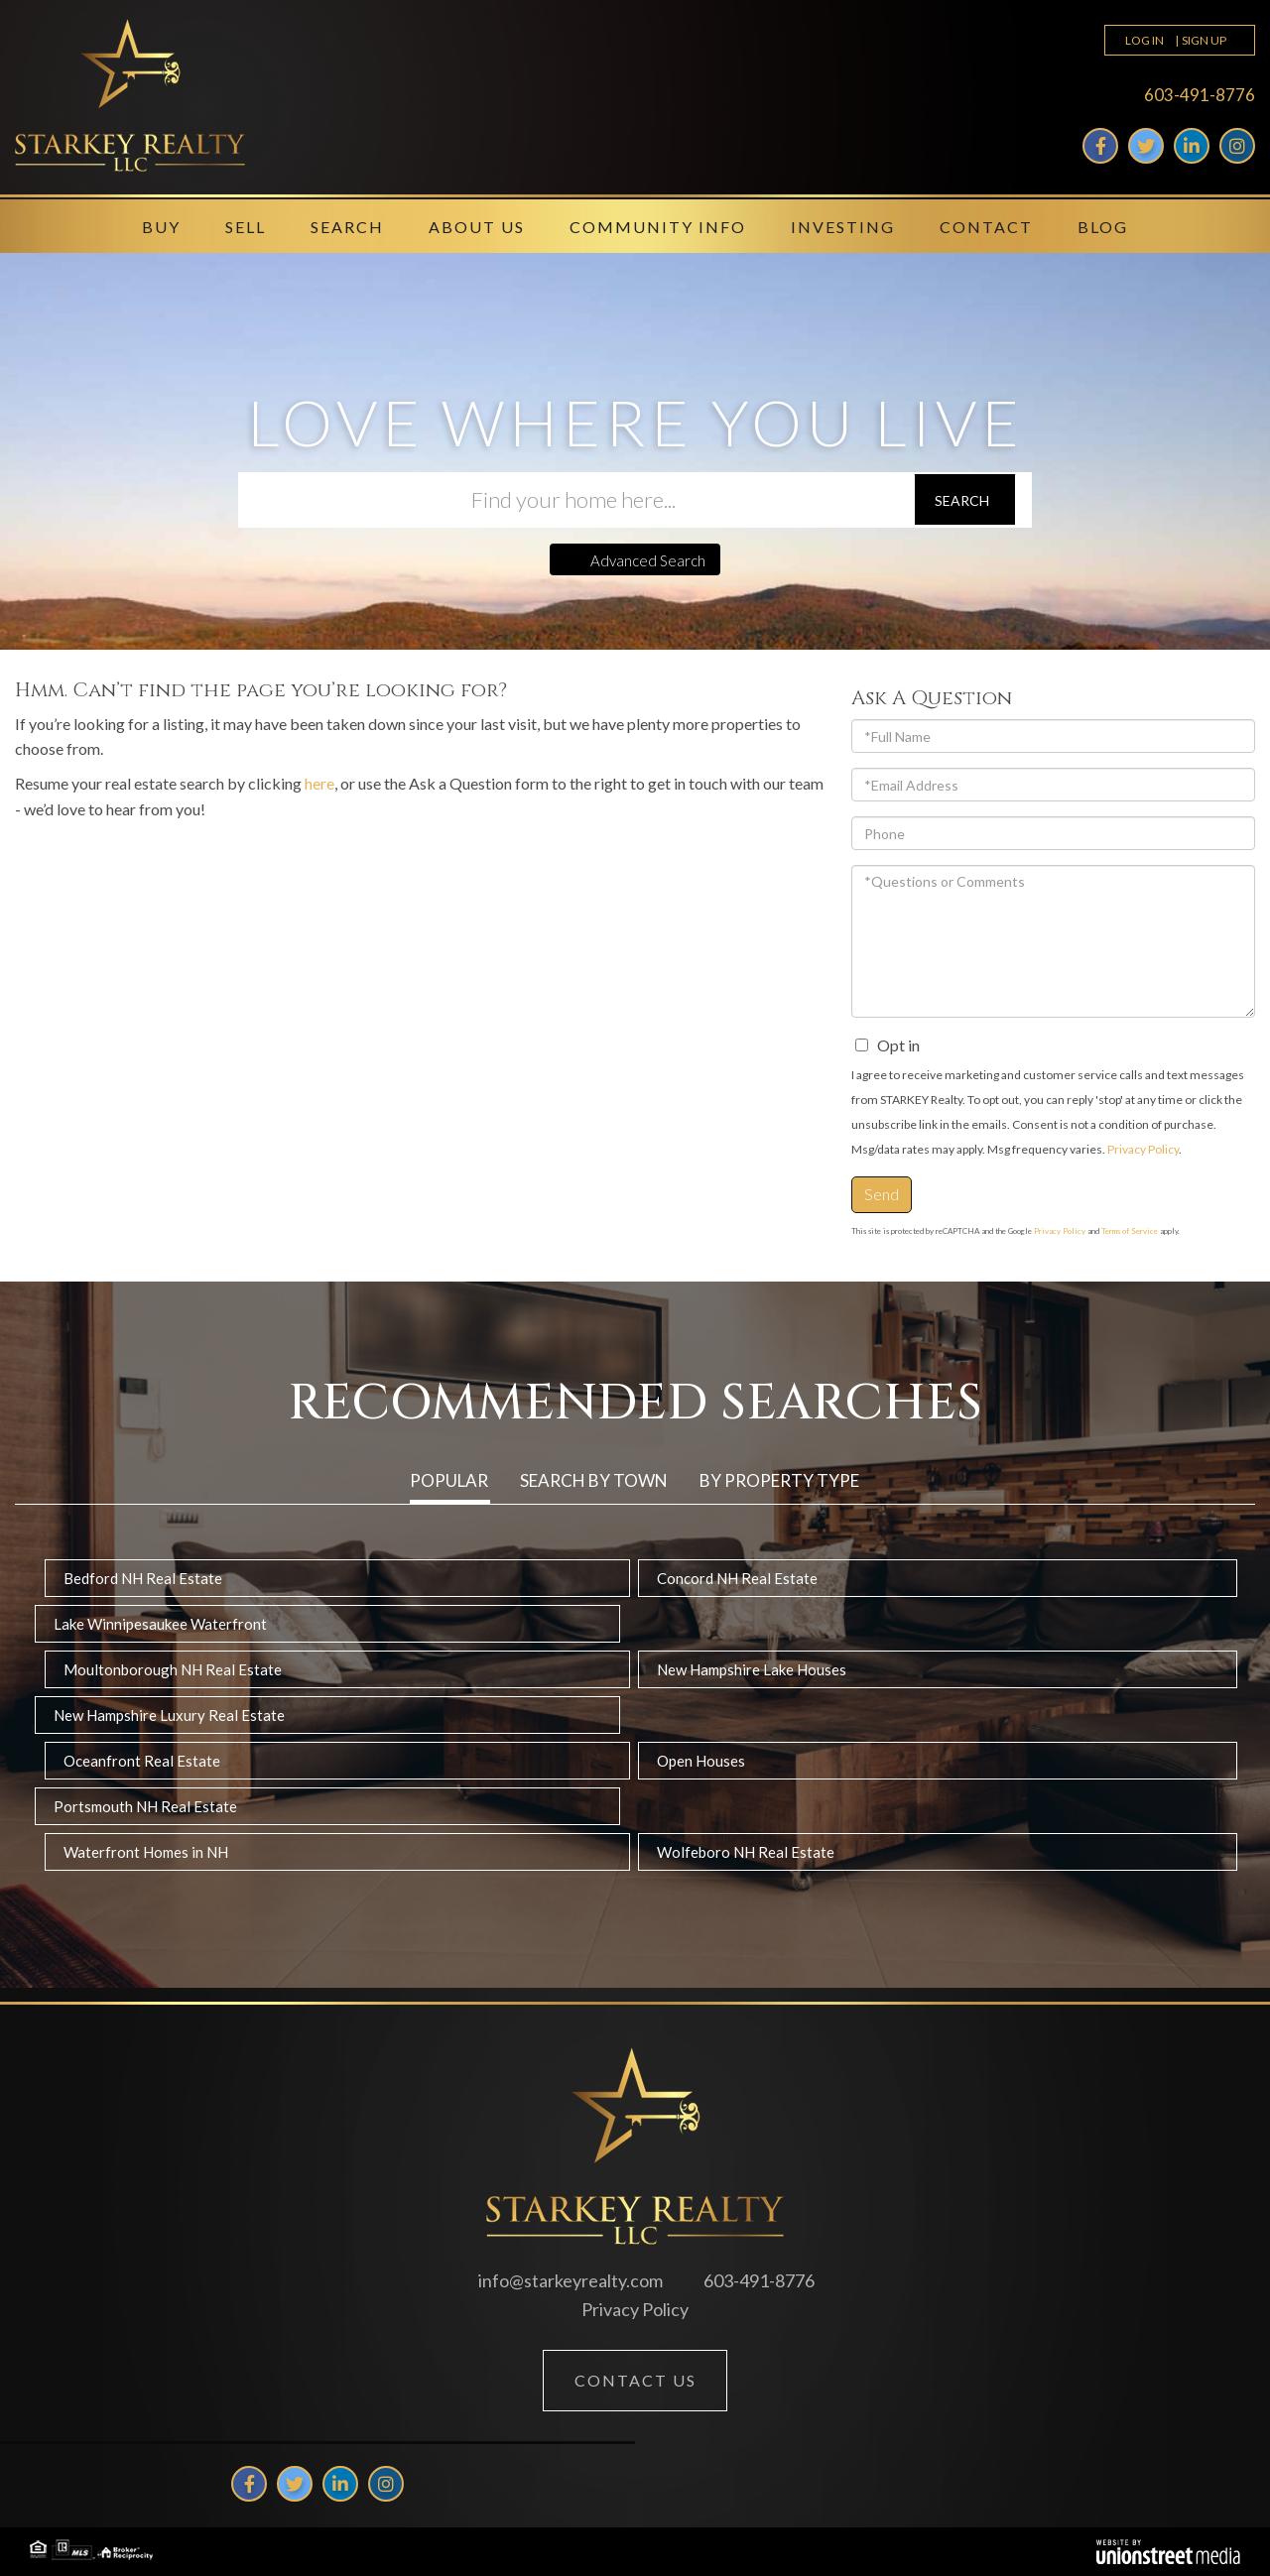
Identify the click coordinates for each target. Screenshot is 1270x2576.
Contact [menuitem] (986, 226)
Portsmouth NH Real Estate (145, 1806)
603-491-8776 (1199, 94)
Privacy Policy (1143, 1149)
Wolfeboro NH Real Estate (745, 1852)
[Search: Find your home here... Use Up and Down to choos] (575, 500)
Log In (1144, 40)
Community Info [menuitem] (658, 226)
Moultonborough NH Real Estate (173, 1669)
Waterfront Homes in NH (146, 1852)
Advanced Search (647, 560)
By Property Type (779, 1480)
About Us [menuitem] (477, 226)
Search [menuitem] (347, 226)
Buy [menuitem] (161, 226)
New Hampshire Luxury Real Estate (169, 1715)
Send (881, 1193)
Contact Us (635, 2380)
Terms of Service (1129, 1231)
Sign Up (1204, 40)
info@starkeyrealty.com (570, 2280)
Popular (449, 1480)
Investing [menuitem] (843, 226)
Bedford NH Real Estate (143, 1578)
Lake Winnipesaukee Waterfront (160, 1624)
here (319, 783)
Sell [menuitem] (245, 226)
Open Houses (701, 1761)
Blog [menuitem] (1103, 226)
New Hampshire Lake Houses (751, 1669)
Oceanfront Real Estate (142, 1761)
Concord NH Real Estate (737, 1578)
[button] (965, 500)
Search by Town (594, 1480)
